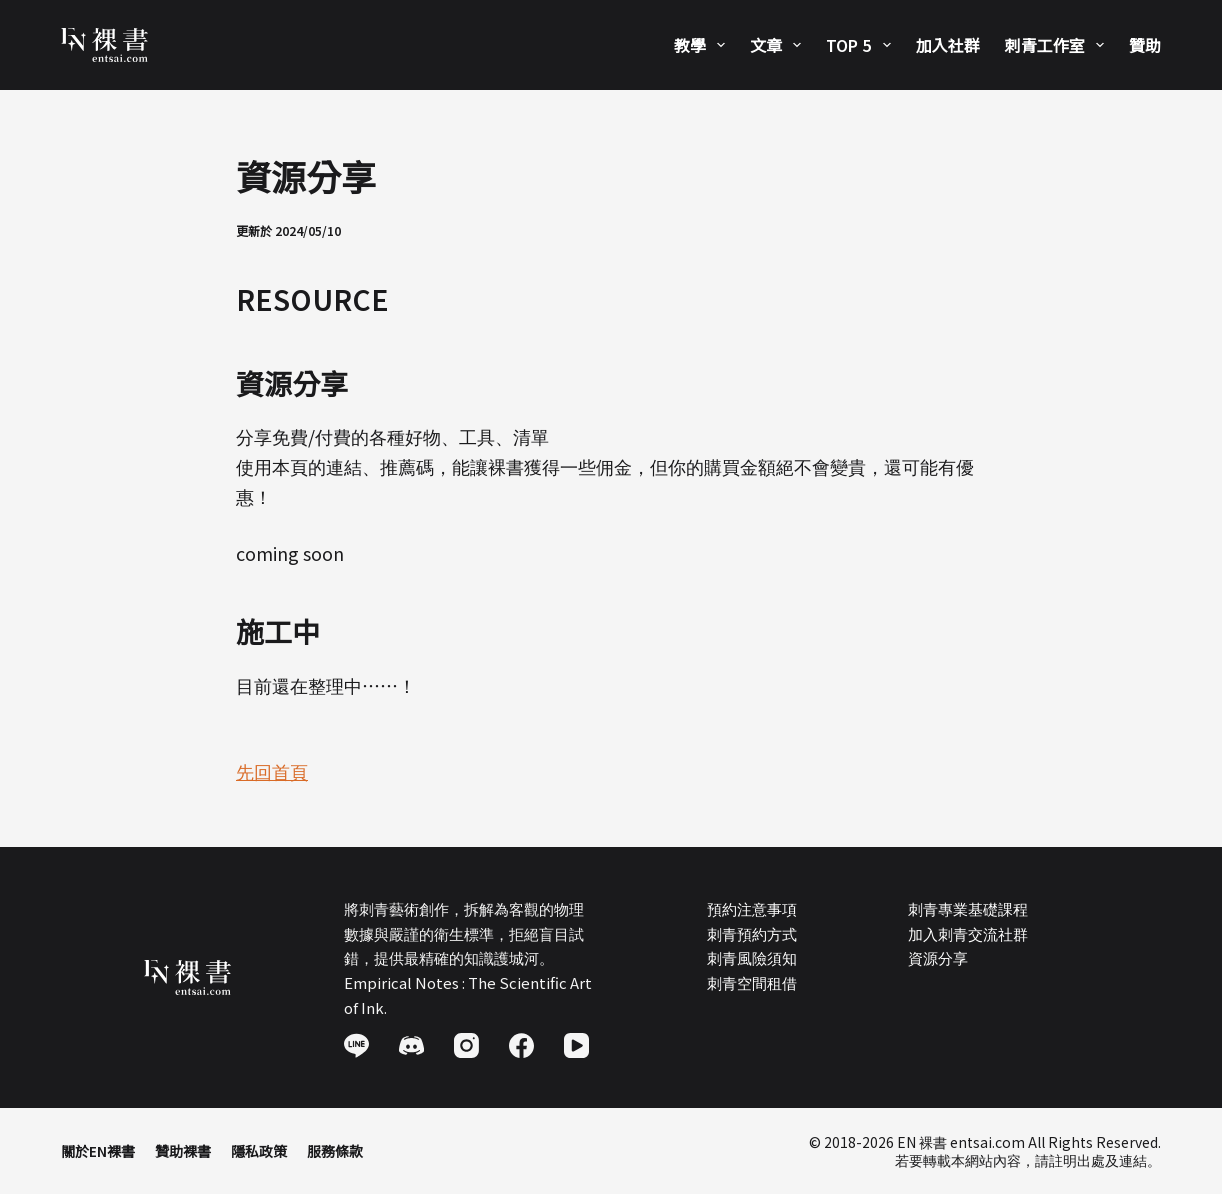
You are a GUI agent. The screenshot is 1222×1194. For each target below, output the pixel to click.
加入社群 (948, 45)
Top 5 (862, 45)
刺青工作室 (1058, 45)
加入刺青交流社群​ (968, 933)
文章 (779, 45)
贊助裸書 (183, 1151)
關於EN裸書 (98, 1151)
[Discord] (411, 1045)
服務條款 (335, 1151)
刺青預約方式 (752, 933)
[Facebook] (521, 1045)
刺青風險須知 (752, 957)
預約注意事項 (752, 908)
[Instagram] (466, 1045)
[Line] (356, 1045)
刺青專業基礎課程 (968, 908)
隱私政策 (259, 1151)
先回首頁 (272, 771)
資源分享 (938, 957)
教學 (703, 45)
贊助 (1145, 45)
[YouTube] (576, 1045)
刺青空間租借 (752, 982)
